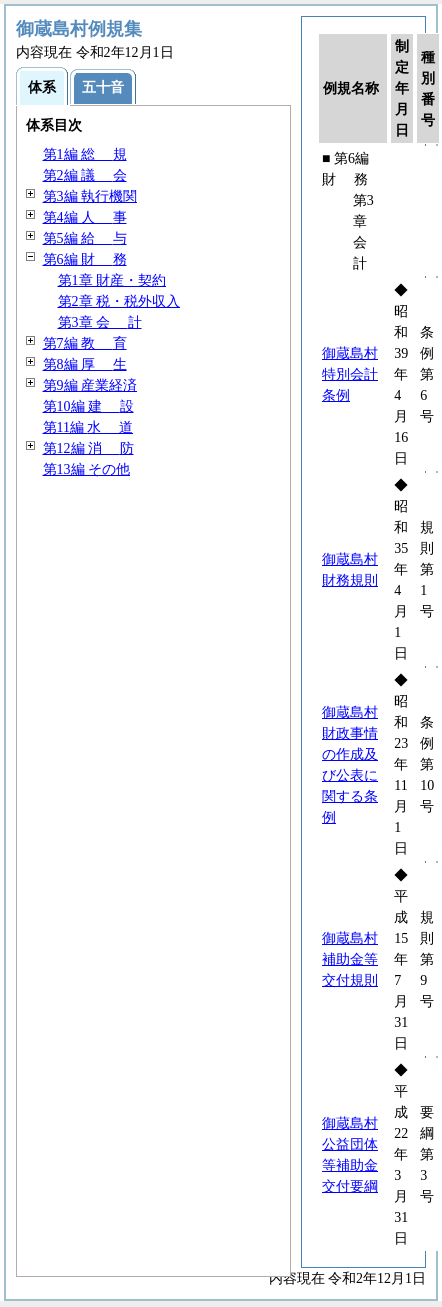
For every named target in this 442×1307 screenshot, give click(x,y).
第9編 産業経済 (90, 385)
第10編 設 (88, 406)
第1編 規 (85, 154)
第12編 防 (88, 448)
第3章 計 (100, 322)
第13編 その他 (87, 469)
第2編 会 (85, 175)
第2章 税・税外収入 (119, 301)
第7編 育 (85, 343)
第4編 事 (85, 217)
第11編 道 (88, 427)
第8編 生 (85, 364)
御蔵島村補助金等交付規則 (350, 959)
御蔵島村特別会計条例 (350, 374)
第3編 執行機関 (90, 196)
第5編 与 (85, 238)
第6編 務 (85, 259)
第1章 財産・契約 (112, 280)
